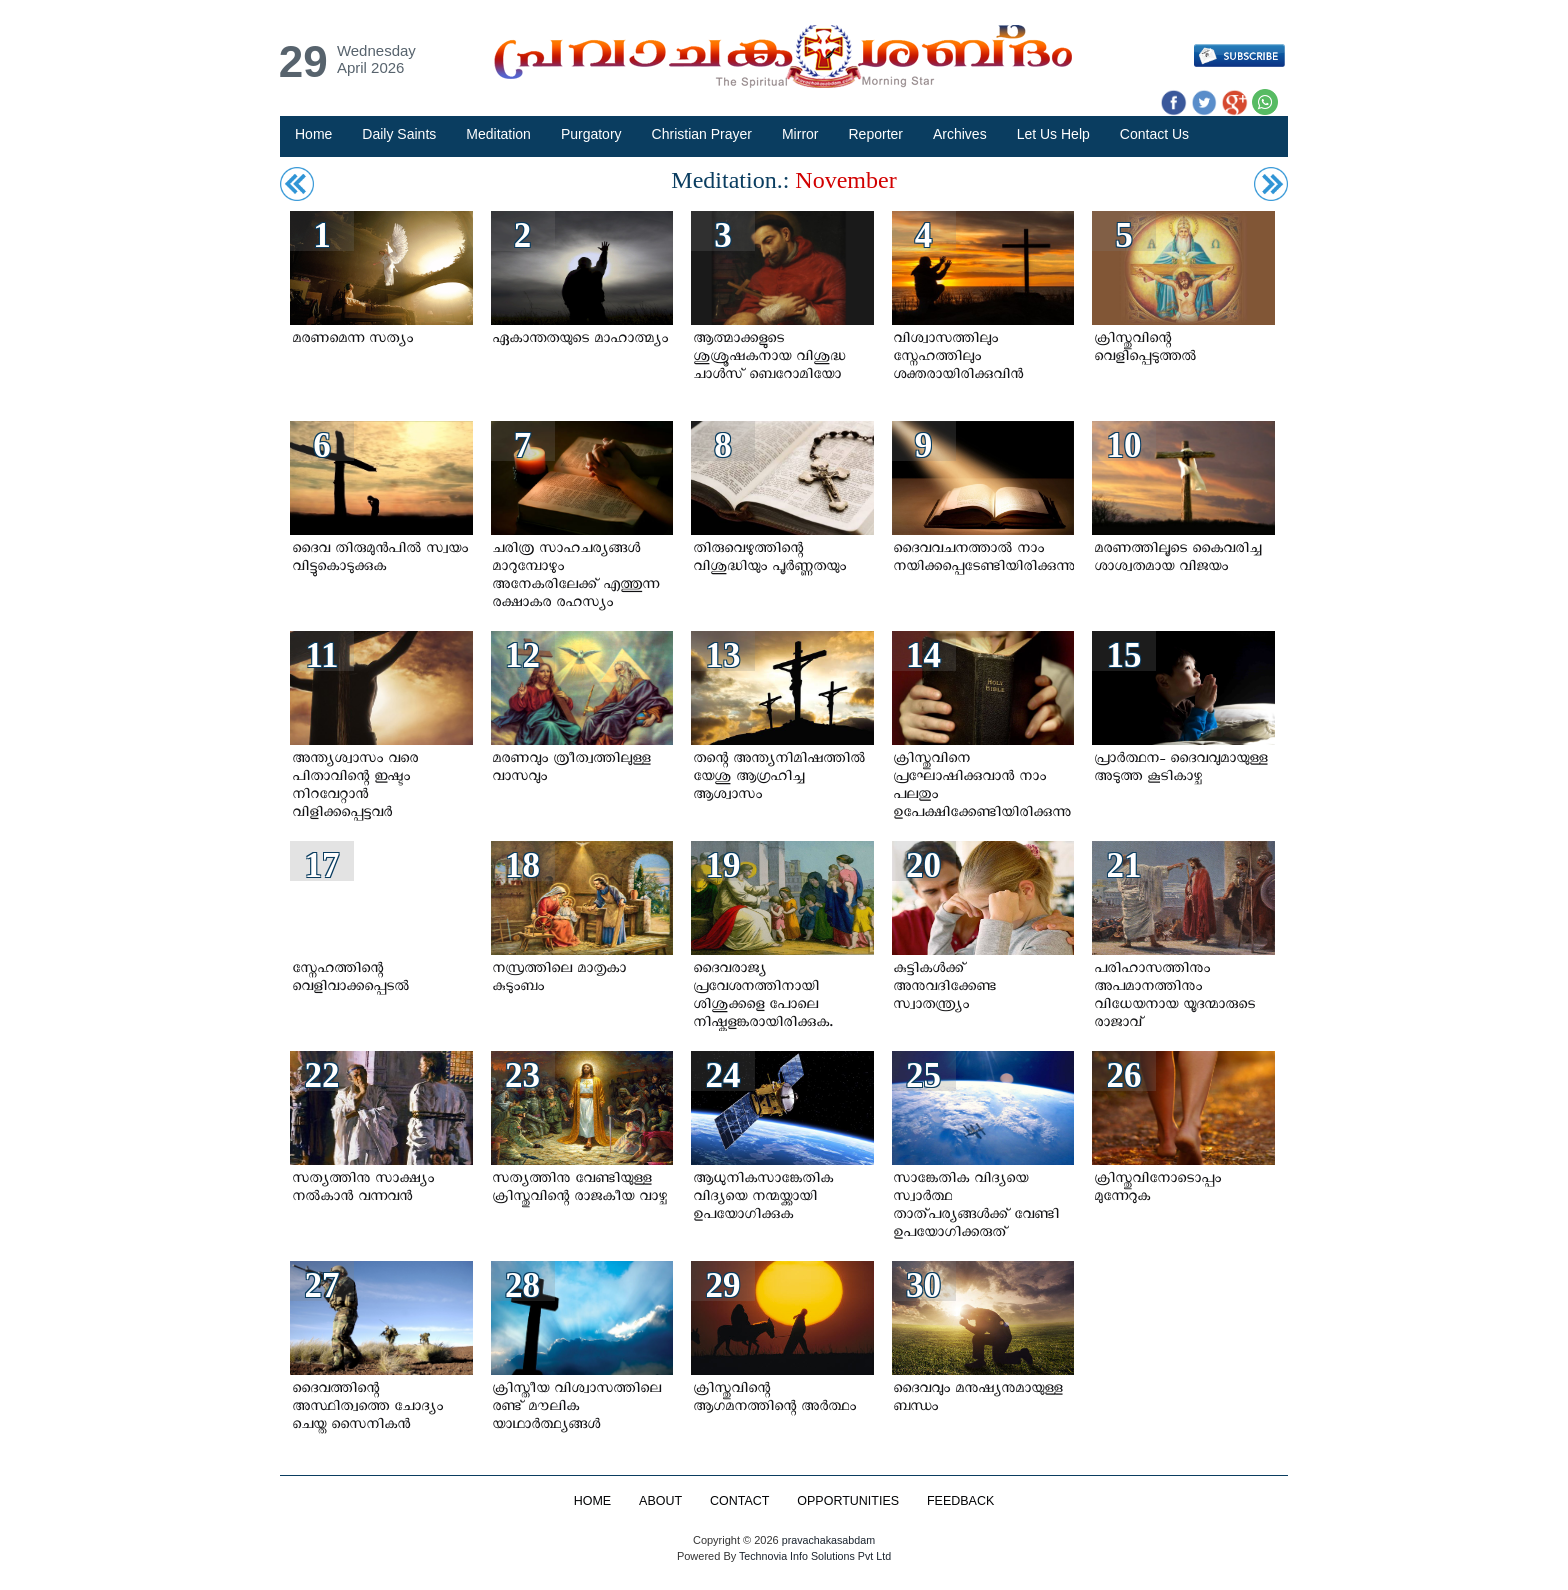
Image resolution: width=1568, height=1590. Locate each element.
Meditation (498, 134)
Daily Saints (399, 134)
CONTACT (739, 1501)
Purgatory (591, 134)
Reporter (876, 134)
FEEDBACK (962, 1501)
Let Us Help (1053, 134)
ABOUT (659, 1501)
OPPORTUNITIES (848, 1501)
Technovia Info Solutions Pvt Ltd (813, 1556)
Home (313, 134)
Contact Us (1154, 134)
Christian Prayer (702, 134)
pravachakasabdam (828, 1540)
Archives (960, 134)
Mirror (800, 134)
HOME (591, 1501)
